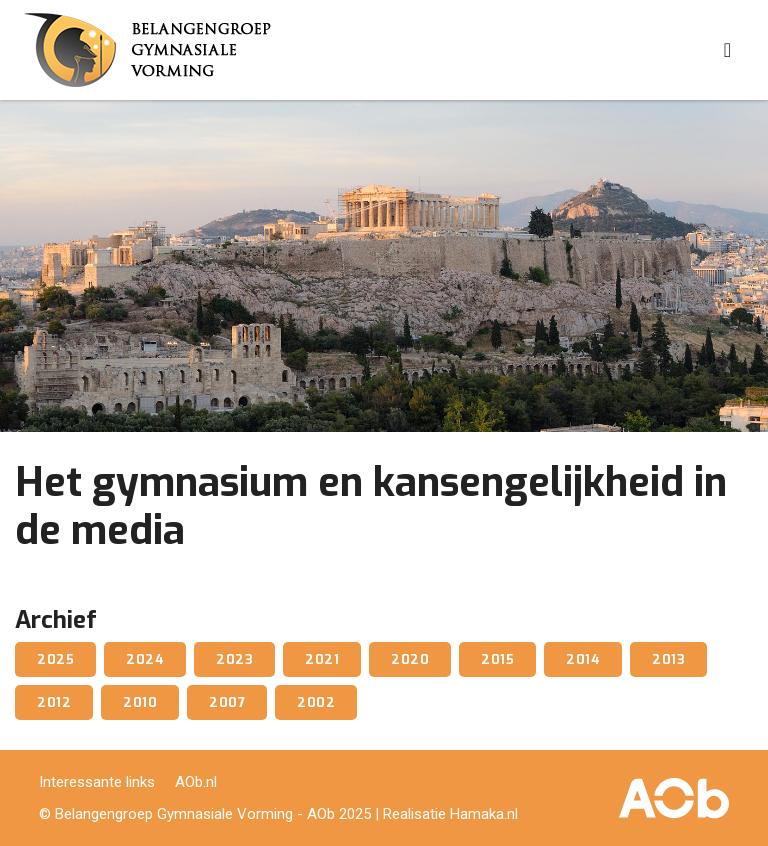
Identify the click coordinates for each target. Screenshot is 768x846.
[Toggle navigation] (727, 50)
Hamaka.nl (484, 814)
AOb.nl (196, 782)
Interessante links (97, 782)
